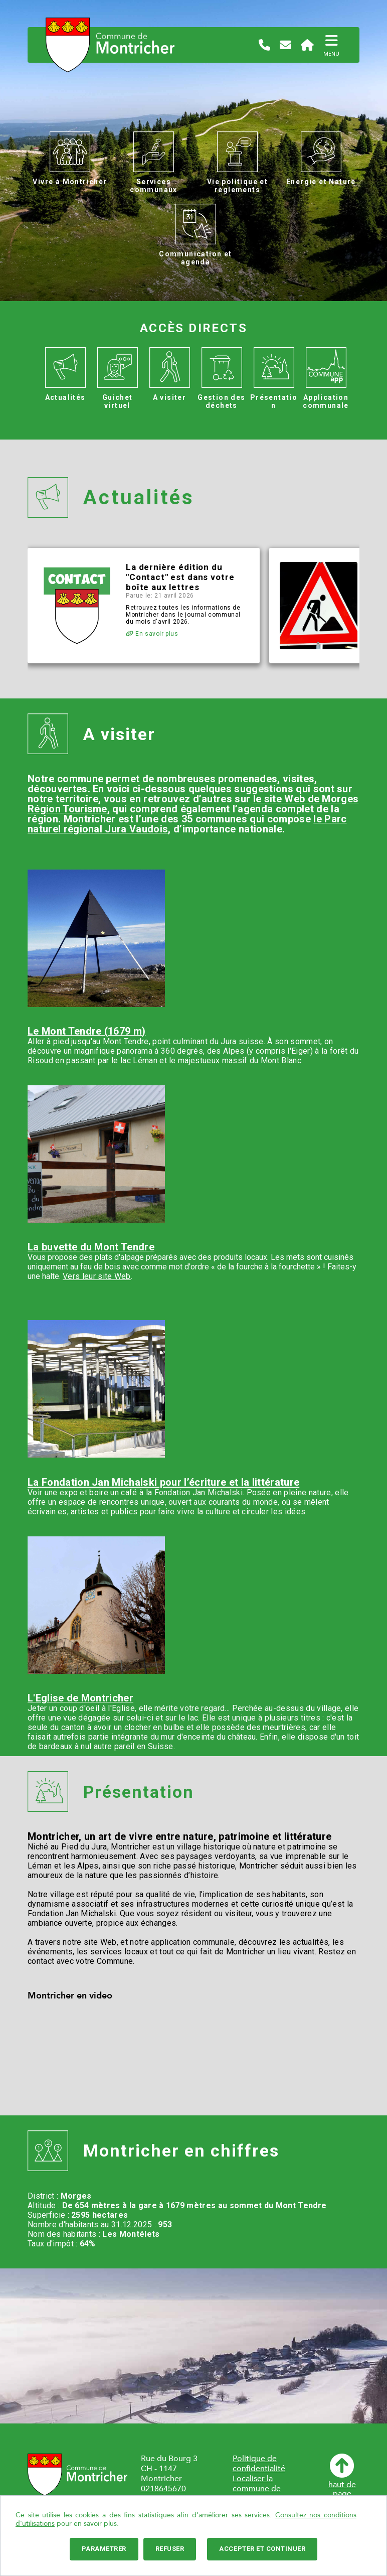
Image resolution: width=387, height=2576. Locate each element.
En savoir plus (152, 633)
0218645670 (163, 2488)
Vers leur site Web (97, 1276)
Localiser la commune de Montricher (257, 2488)
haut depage (342, 2476)
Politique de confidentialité (259, 2463)
